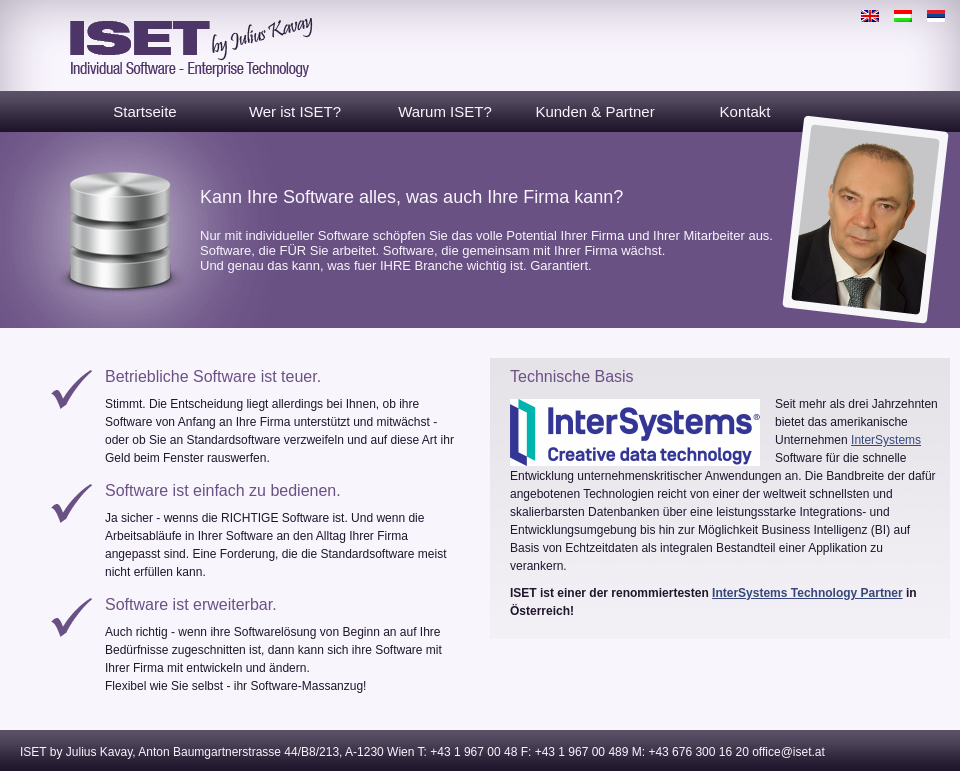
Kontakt (745, 111)
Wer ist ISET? (295, 111)
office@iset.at (788, 752)
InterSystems (886, 440)
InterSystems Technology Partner (807, 593)
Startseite (144, 111)
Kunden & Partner (594, 111)
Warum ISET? (445, 111)
